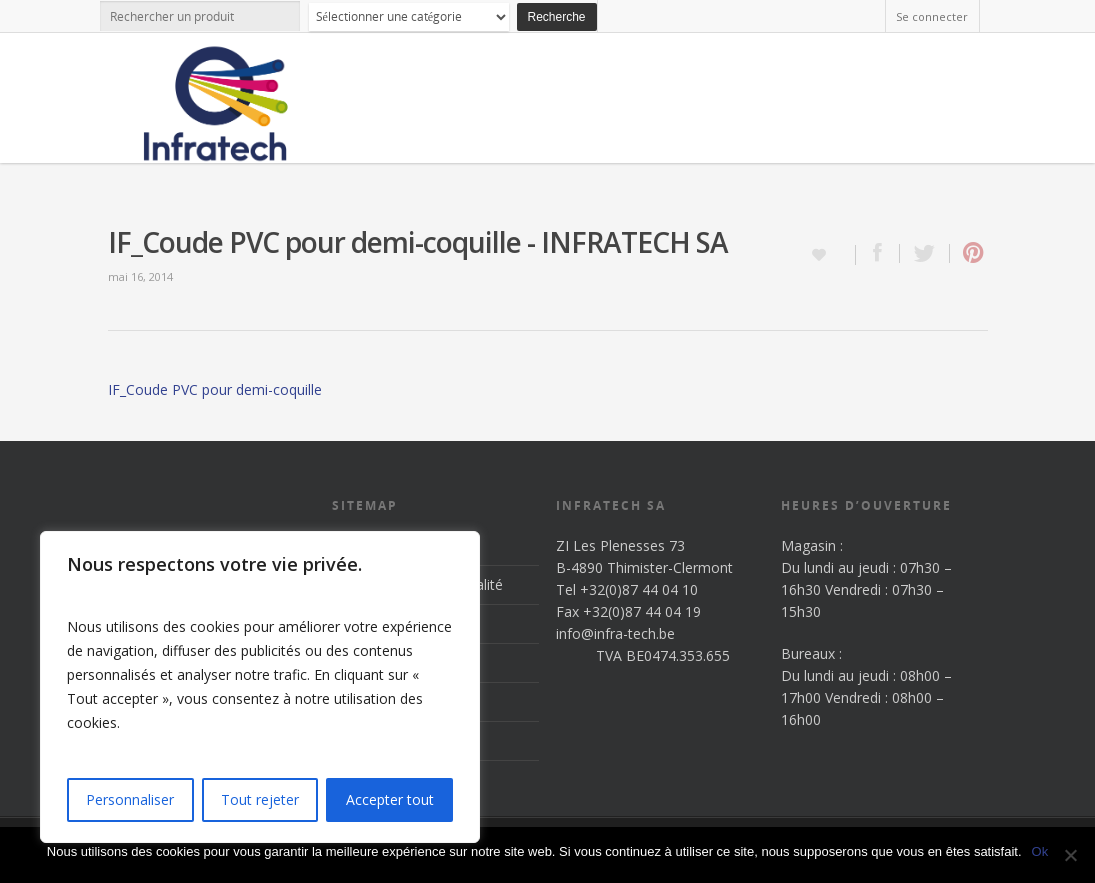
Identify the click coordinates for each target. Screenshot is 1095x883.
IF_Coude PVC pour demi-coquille (215, 389)
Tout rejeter (260, 799)
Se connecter (932, 16)
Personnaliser (130, 799)
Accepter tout (390, 799)
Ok (1040, 851)
